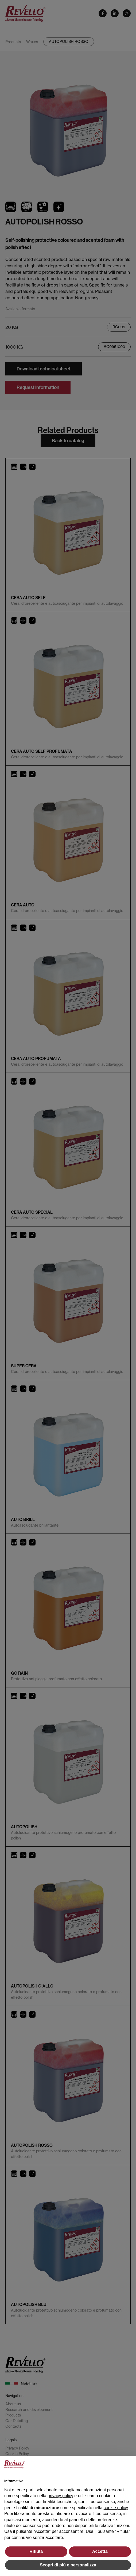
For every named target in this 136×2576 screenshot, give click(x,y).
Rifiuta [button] (36, 2551)
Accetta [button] (100, 2551)
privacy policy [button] (60, 2495)
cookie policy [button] (116, 2507)
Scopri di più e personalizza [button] (68, 2565)
